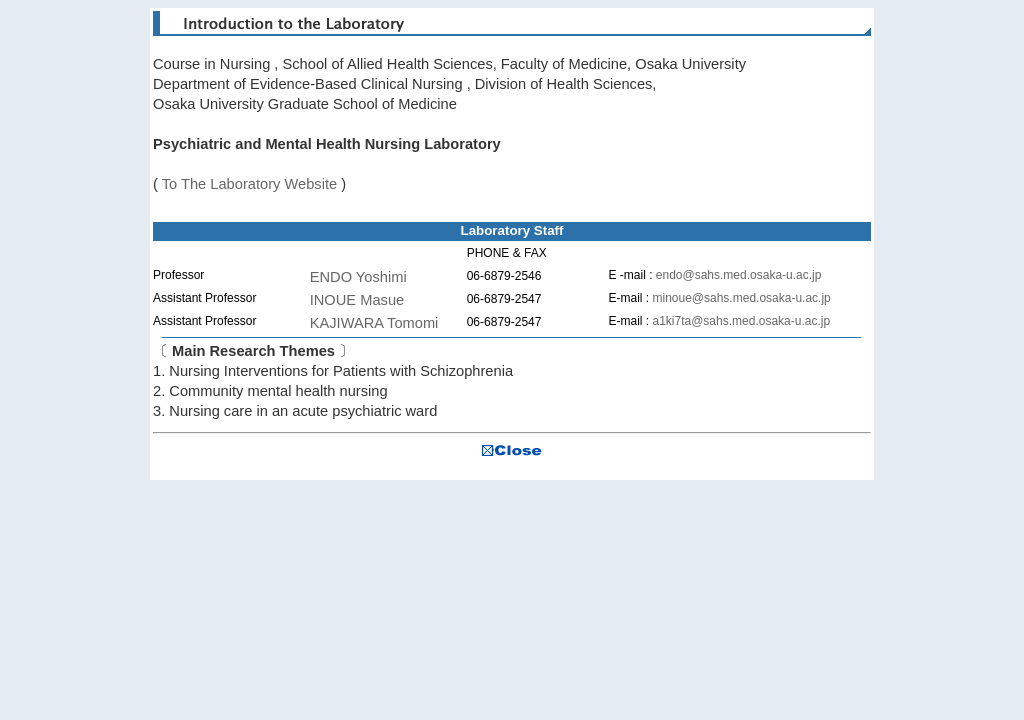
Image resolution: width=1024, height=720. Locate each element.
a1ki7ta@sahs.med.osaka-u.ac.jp (741, 321)
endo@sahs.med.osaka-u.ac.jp (739, 275)
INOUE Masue (357, 300)
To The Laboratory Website (249, 184)
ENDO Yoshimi (358, 277)
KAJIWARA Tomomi (374, 323)
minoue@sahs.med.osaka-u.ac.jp (741, 298)
